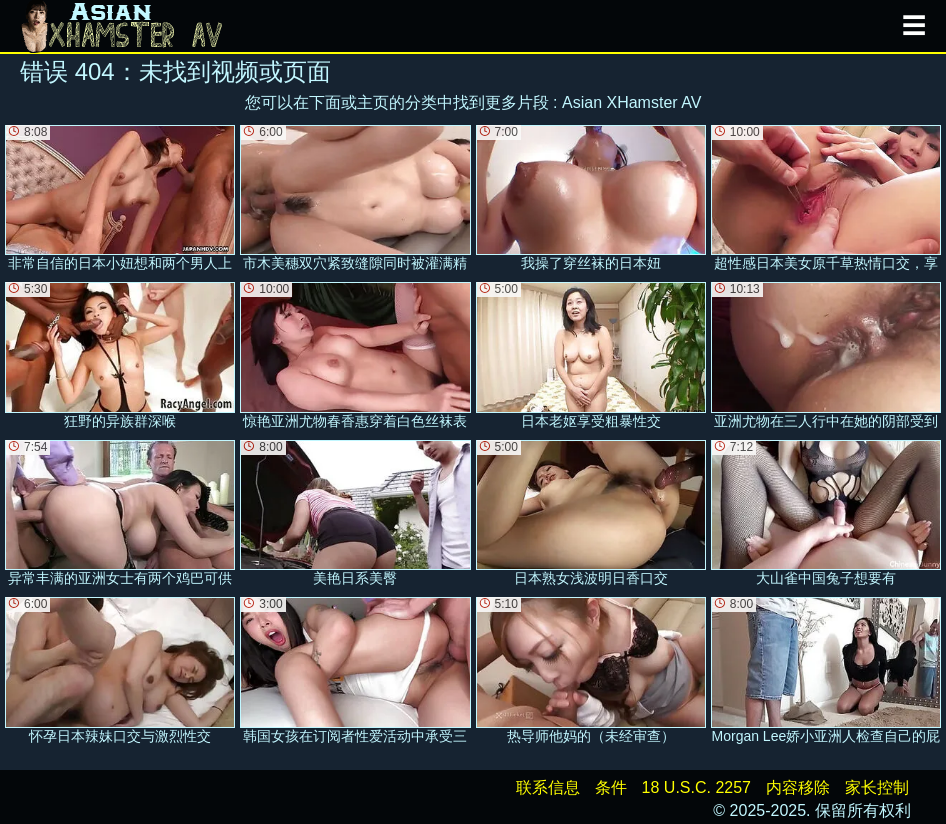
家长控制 (877, 787)
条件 (611, 787)
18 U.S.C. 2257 (696, 787)
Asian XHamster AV (631, 102)
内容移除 (798, 787)
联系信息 (548, 787)
